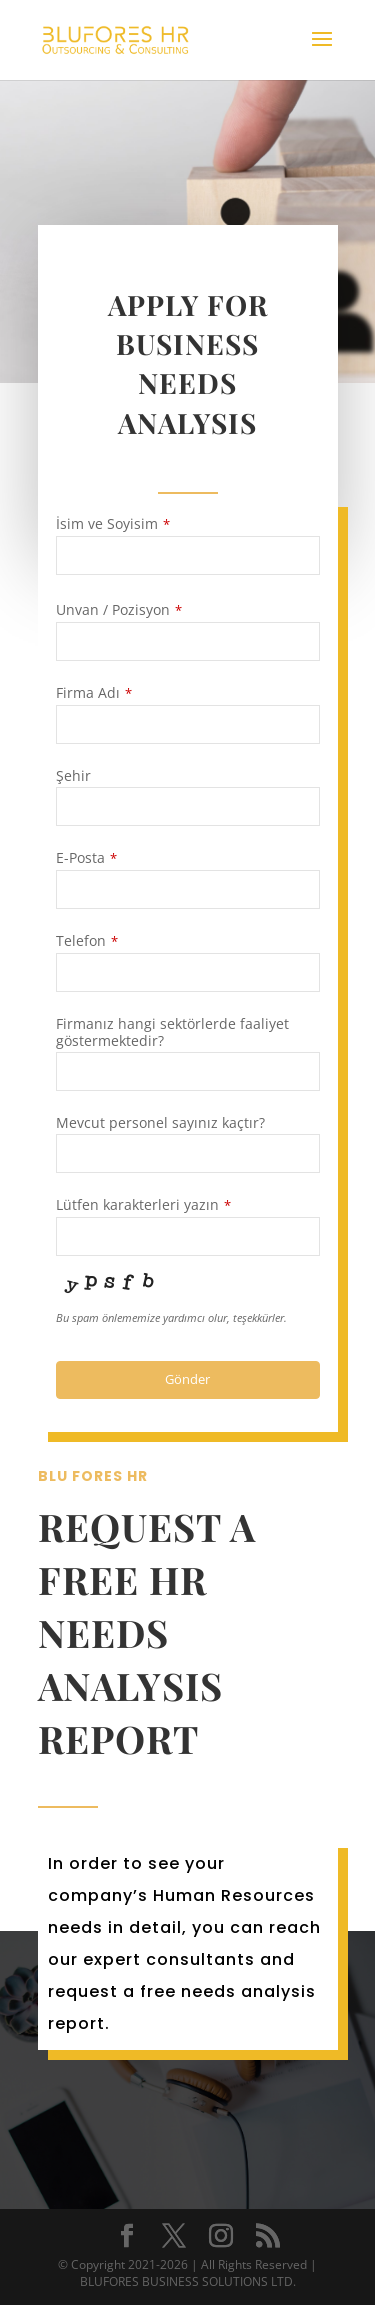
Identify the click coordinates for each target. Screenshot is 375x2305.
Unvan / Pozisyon (119, 610)
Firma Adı (94, 693)
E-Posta (86, 858)
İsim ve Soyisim (113, 524)
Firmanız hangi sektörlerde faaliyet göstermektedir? (172, 1032)
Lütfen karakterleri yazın (143, 1205)
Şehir (73, 775)
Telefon (87, 941)
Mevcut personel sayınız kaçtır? (160, 1122)
